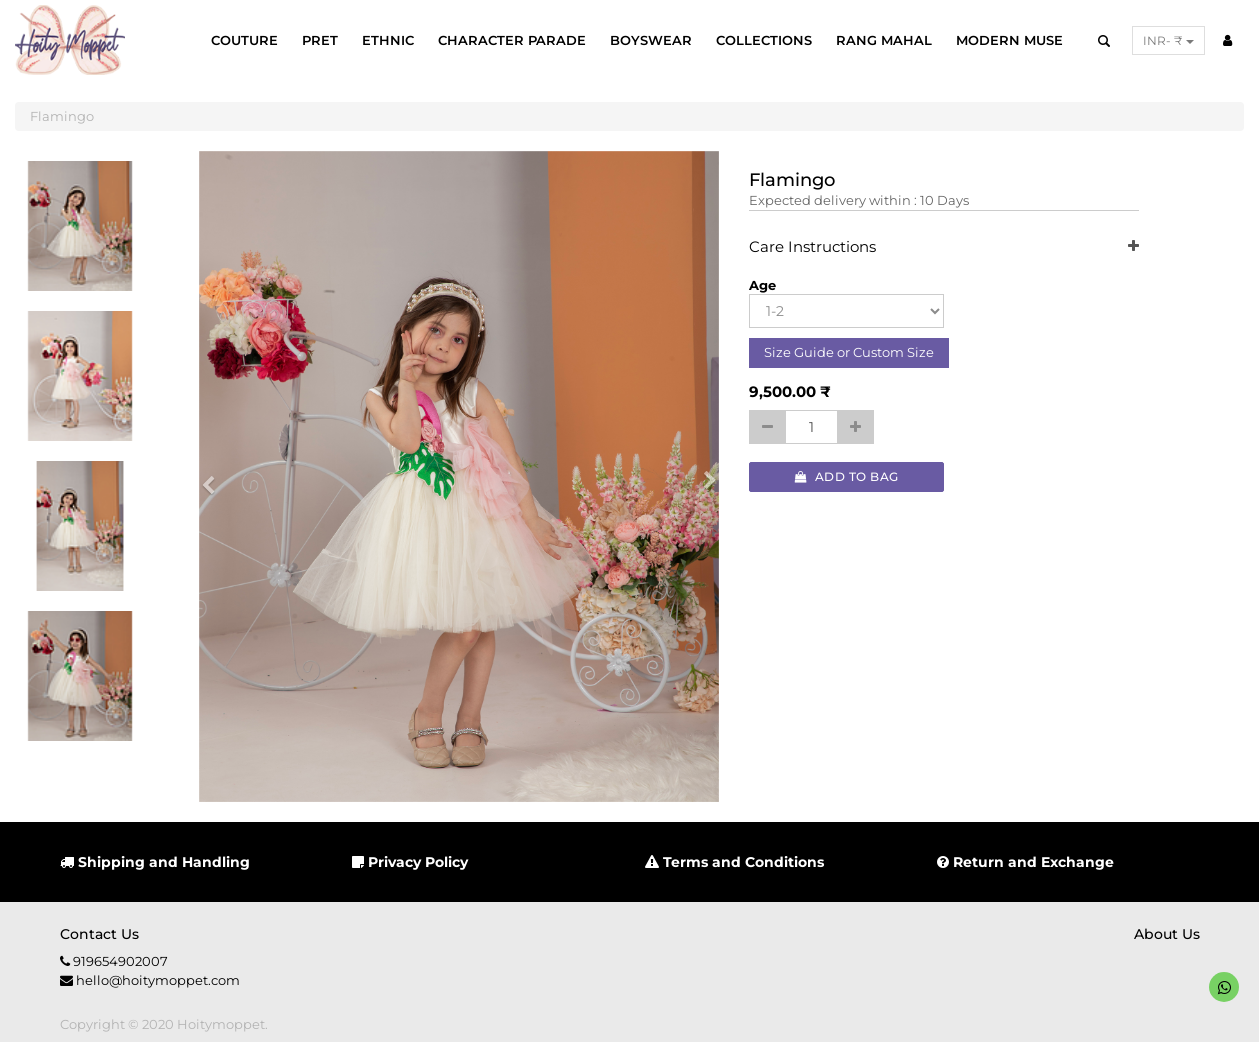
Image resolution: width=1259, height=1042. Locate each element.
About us (1167, 934)
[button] (215, 476)
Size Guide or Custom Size (849, 352)
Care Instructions (944, 247)
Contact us (99, 934)
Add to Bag (847, 476)
